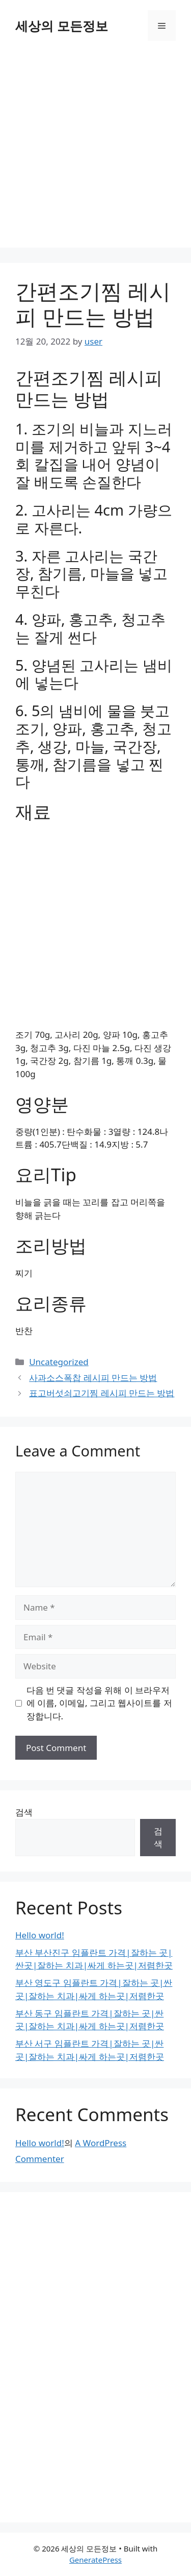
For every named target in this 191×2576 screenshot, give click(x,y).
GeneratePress (95, 2560)
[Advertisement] (95, 152)
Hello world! (39, 1935)
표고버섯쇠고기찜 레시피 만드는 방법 (101, 1393)
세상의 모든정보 (61, 25)
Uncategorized (59, 1362)
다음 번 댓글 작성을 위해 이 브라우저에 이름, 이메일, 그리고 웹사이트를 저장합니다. (99, 1703)
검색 (24, 1812)
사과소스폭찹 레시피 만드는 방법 (93, 1377)
